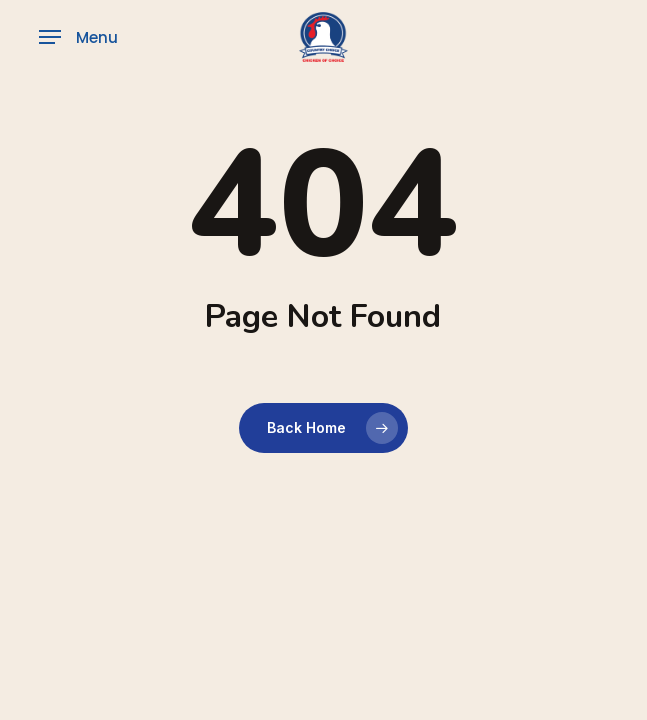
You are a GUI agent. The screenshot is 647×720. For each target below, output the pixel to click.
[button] (78, 37)
